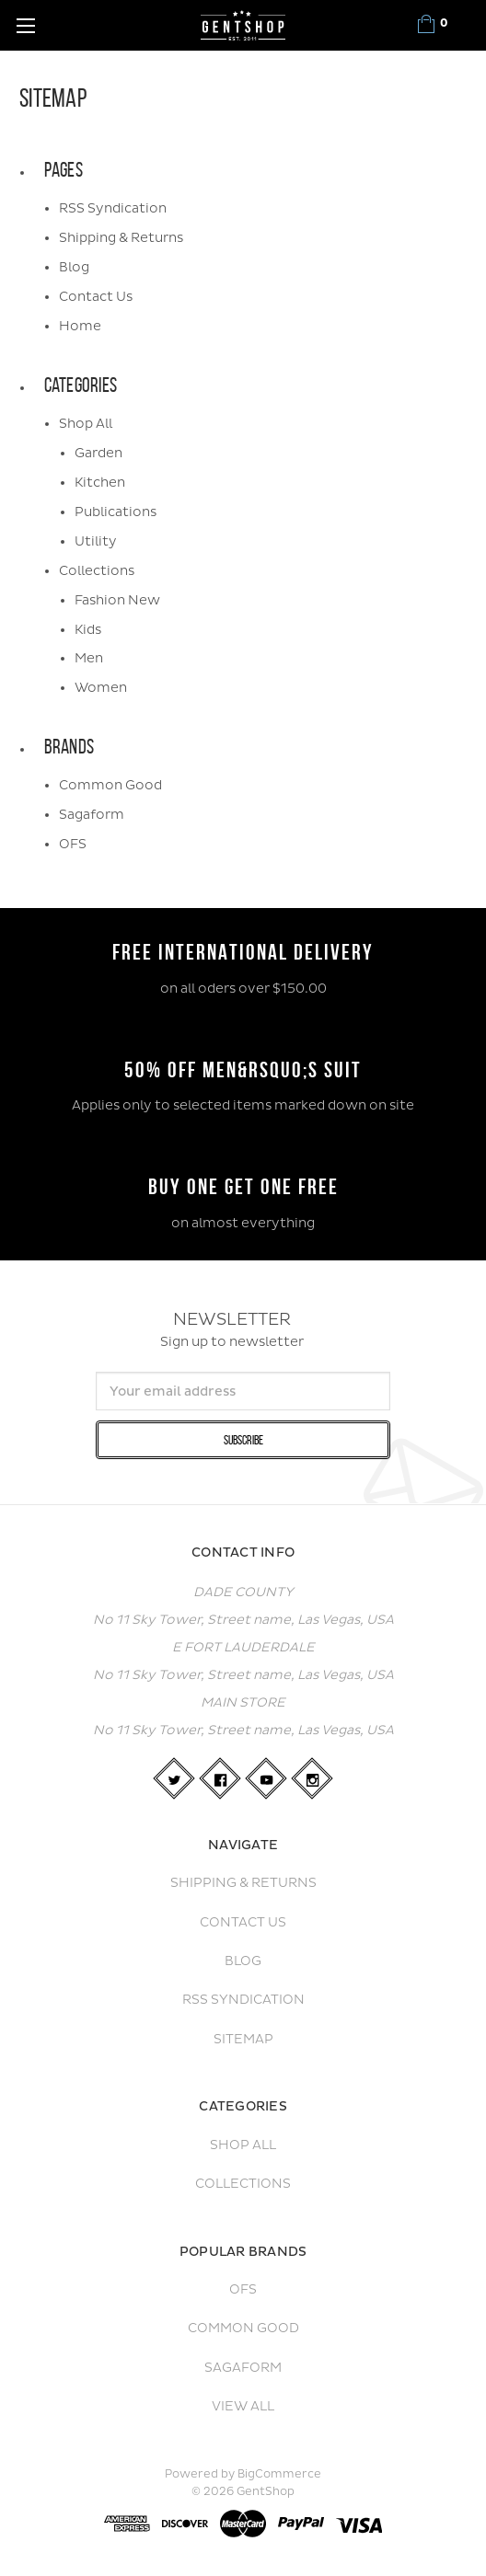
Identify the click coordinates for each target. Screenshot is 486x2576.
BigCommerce (279, 2474)
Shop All (85, 423)
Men (89, 658)
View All (243, 2406)
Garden (98, 453)
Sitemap (243, 2039)
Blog (74, 267)
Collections (96, 571)
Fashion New (117, 600)
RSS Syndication (113, 208)
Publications (115, 512)
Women (101, 688)
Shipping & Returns (121, 238)
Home (80, 326)
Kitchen (100, 482)
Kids (88, 630)
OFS (73, 844)
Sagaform (91, 814)
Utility (96, 541)
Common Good (110, 785)
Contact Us (96, 297)
